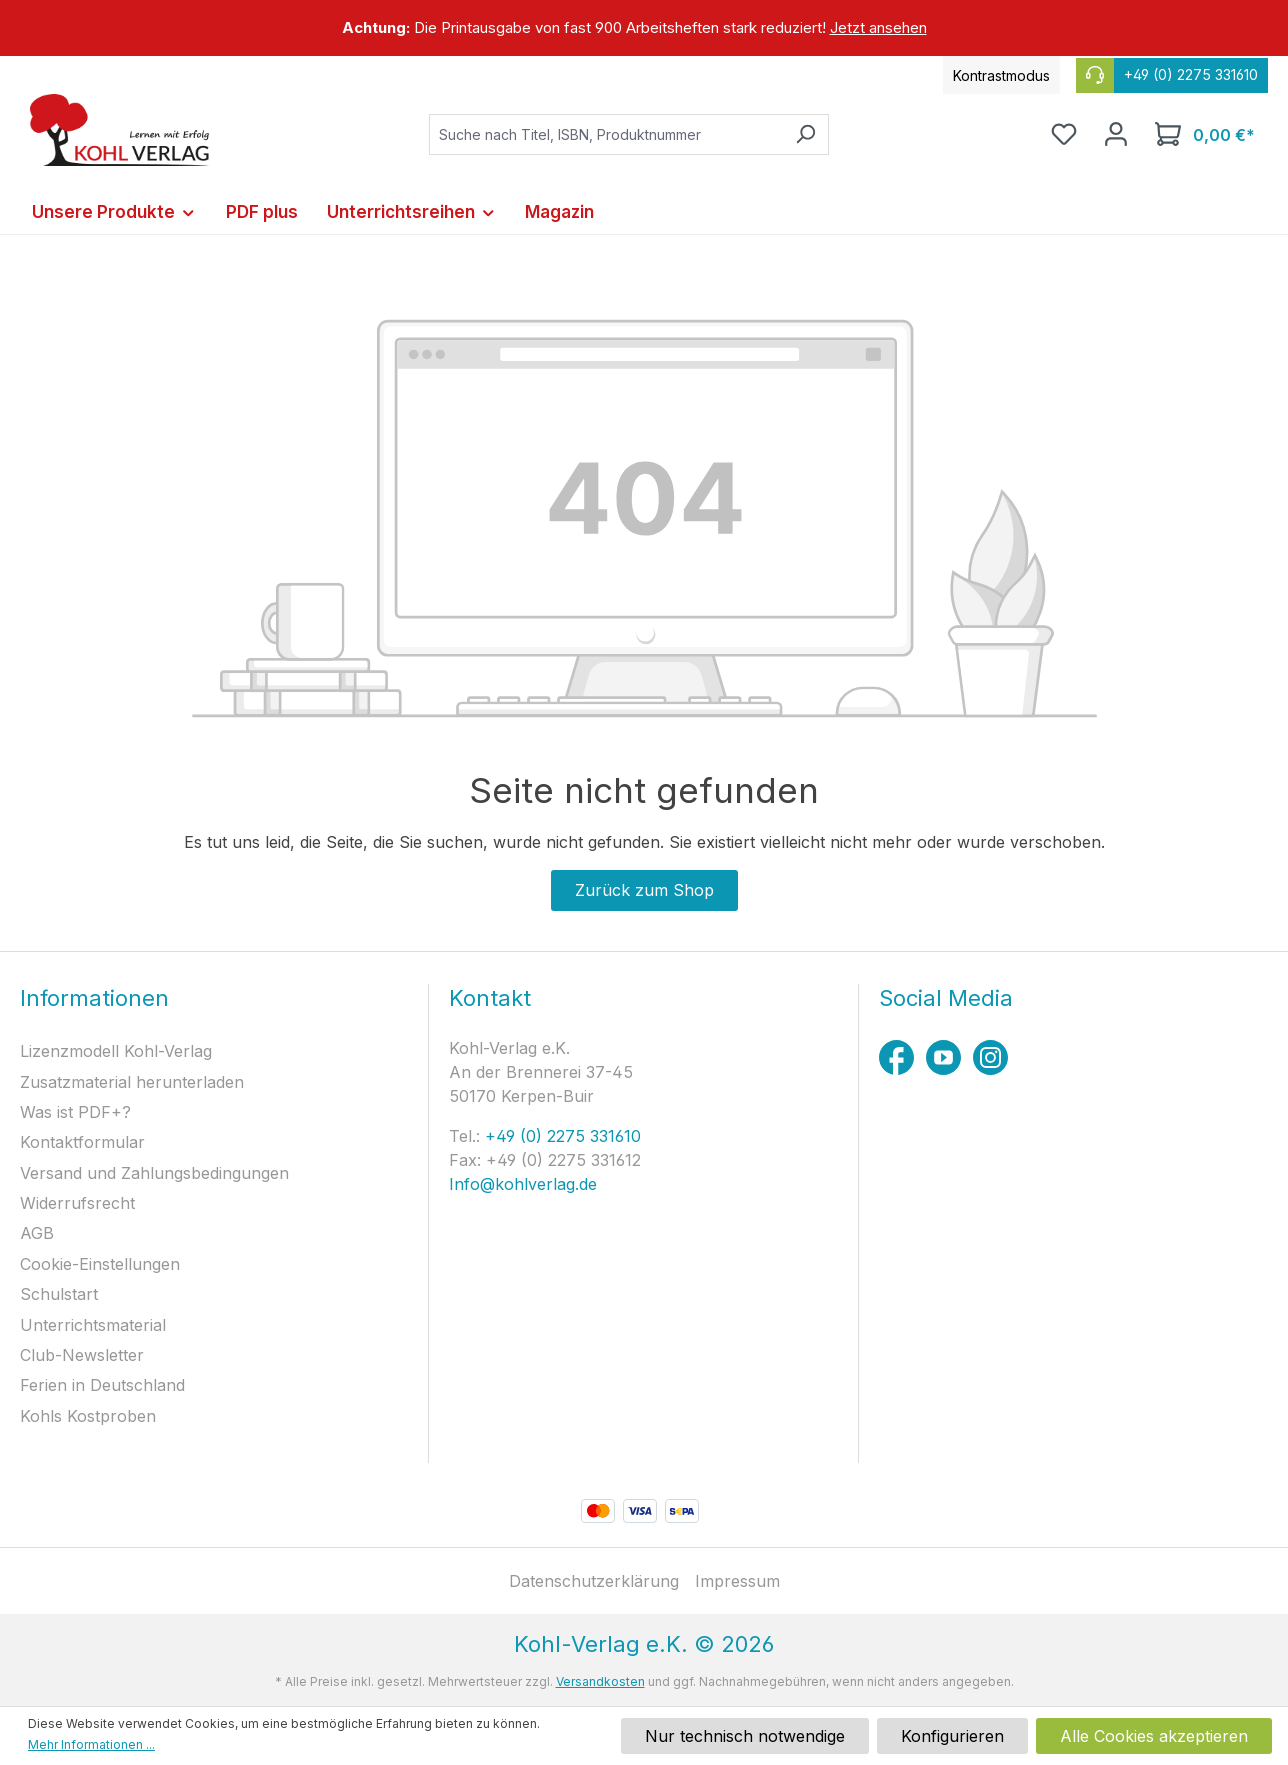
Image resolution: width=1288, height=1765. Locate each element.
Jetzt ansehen (878, 27)
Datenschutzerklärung (594, 1581)
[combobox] (606, 134)
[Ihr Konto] (1116, 134)
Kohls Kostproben (88, 1416)
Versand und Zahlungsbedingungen (154, 1173)
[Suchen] (805, 134)
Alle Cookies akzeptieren (1154, 1736)
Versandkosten (600, 1681)
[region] (644, 28)
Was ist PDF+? (75, 1112)
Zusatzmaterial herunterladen (132, 1082)
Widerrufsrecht (77, 1203)
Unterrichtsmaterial (93, 1325)
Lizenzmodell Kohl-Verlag (116, 1051)
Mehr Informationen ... (91, 1744)
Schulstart (59, 1294)
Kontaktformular (82, 1142)
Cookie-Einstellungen (100, 1264)
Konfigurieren (952, 1736)
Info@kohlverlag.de (523, 1184)
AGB (37, 1233)
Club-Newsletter (82, 1355)
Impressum (737, 1581)
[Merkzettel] (1064, 134)
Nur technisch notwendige (745, 1736)
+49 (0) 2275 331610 (560, 1136)
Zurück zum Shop (644, 890)
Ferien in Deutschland (102, 1385)
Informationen (94, 998)
